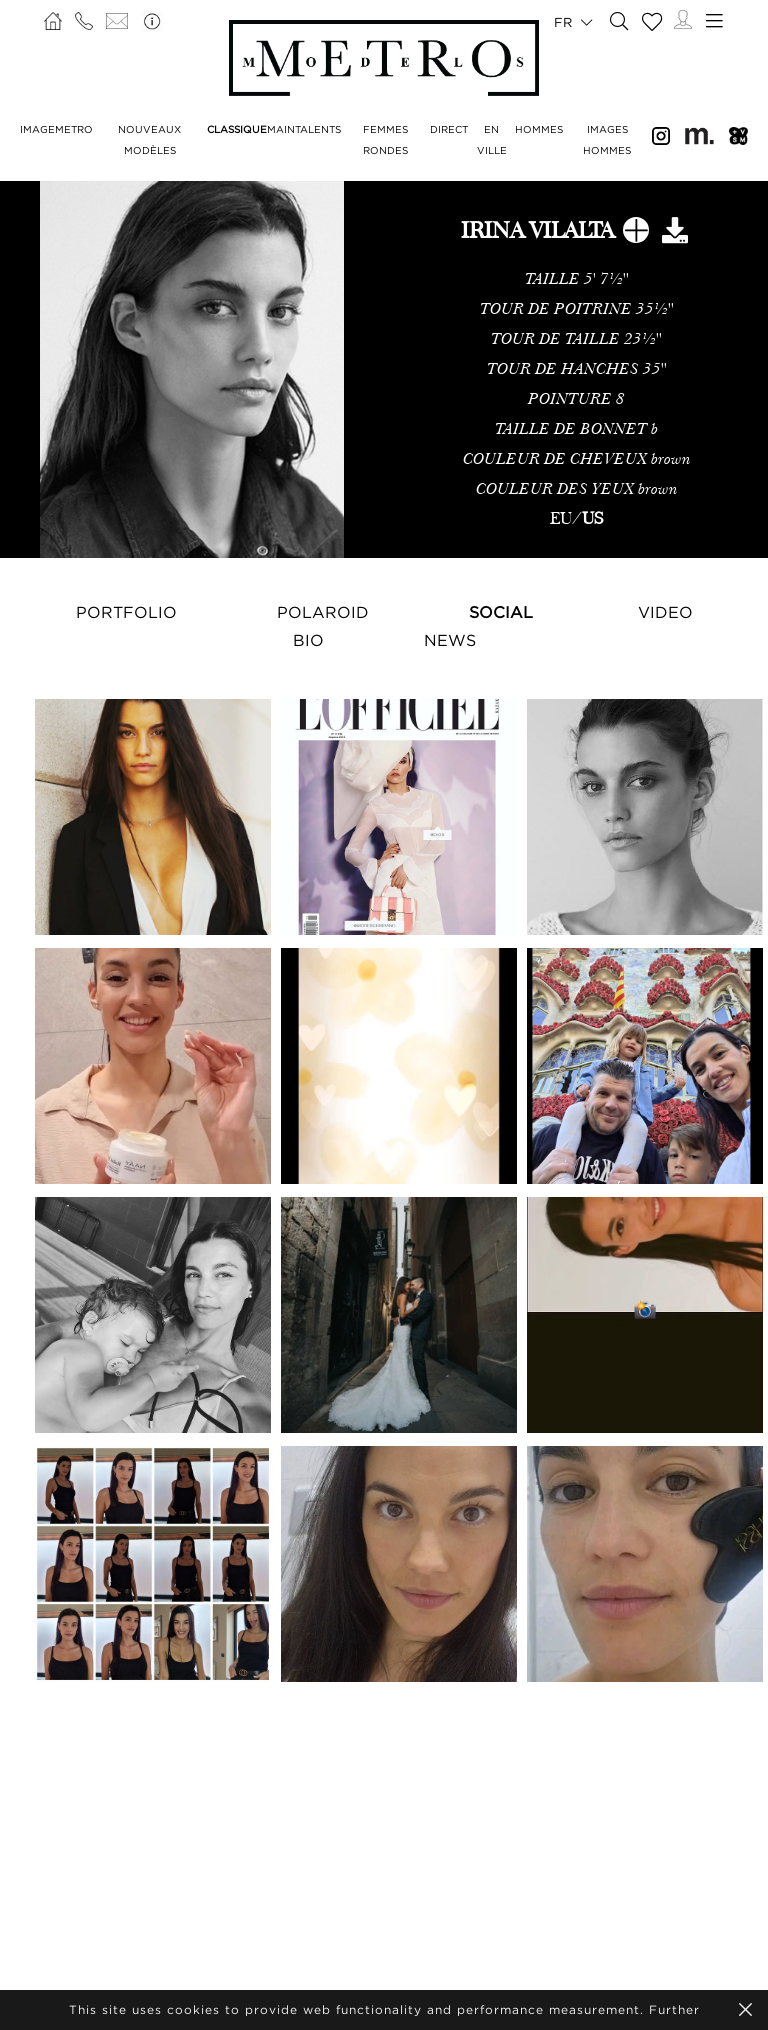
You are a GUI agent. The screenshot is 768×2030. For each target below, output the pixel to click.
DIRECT (449, 129)
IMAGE (37, 129)
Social (501, 612)
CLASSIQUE (237, 129)
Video (665, 612)
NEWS (450, 640)
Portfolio (126, 612)
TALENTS (318, 129)
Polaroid (323, 612)
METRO (74, 129)
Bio (308, 640)
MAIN (281, 129)
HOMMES (539, 129)
